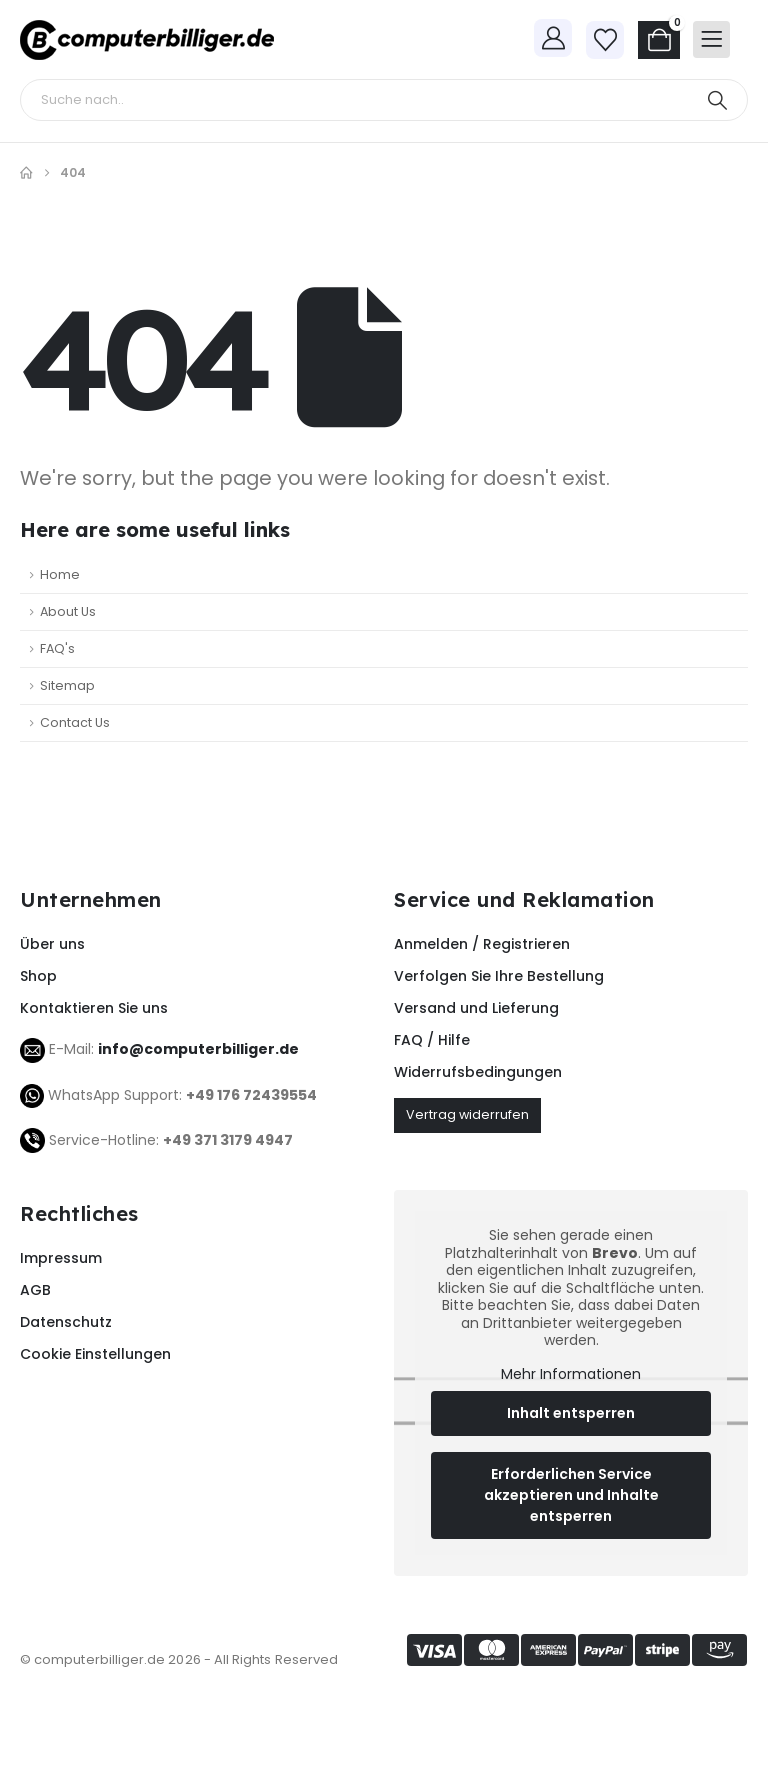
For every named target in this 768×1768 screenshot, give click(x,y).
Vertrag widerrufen (467, 1114)
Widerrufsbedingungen (478, 1072)
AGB (35, 1290)
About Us (68, 611)
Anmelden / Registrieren (482, 944)
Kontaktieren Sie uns (94, 1008)
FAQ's (57, 648)
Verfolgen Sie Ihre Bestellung (499, 976)
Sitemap (67, 685)
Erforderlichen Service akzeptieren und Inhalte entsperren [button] (571, 1496)
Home (60, 574)
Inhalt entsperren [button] (571, 1414)
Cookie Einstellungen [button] (95, 1354)
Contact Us (75, 722)
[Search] (717, 100)
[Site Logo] (147, 40)
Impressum (61, 1258)
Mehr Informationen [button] (571, 1375)
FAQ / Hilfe (432, 1040)
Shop (38, 976)
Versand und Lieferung (476, 1008)
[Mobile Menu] (711, 39)
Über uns (52, 944)
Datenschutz (66, 1322)
